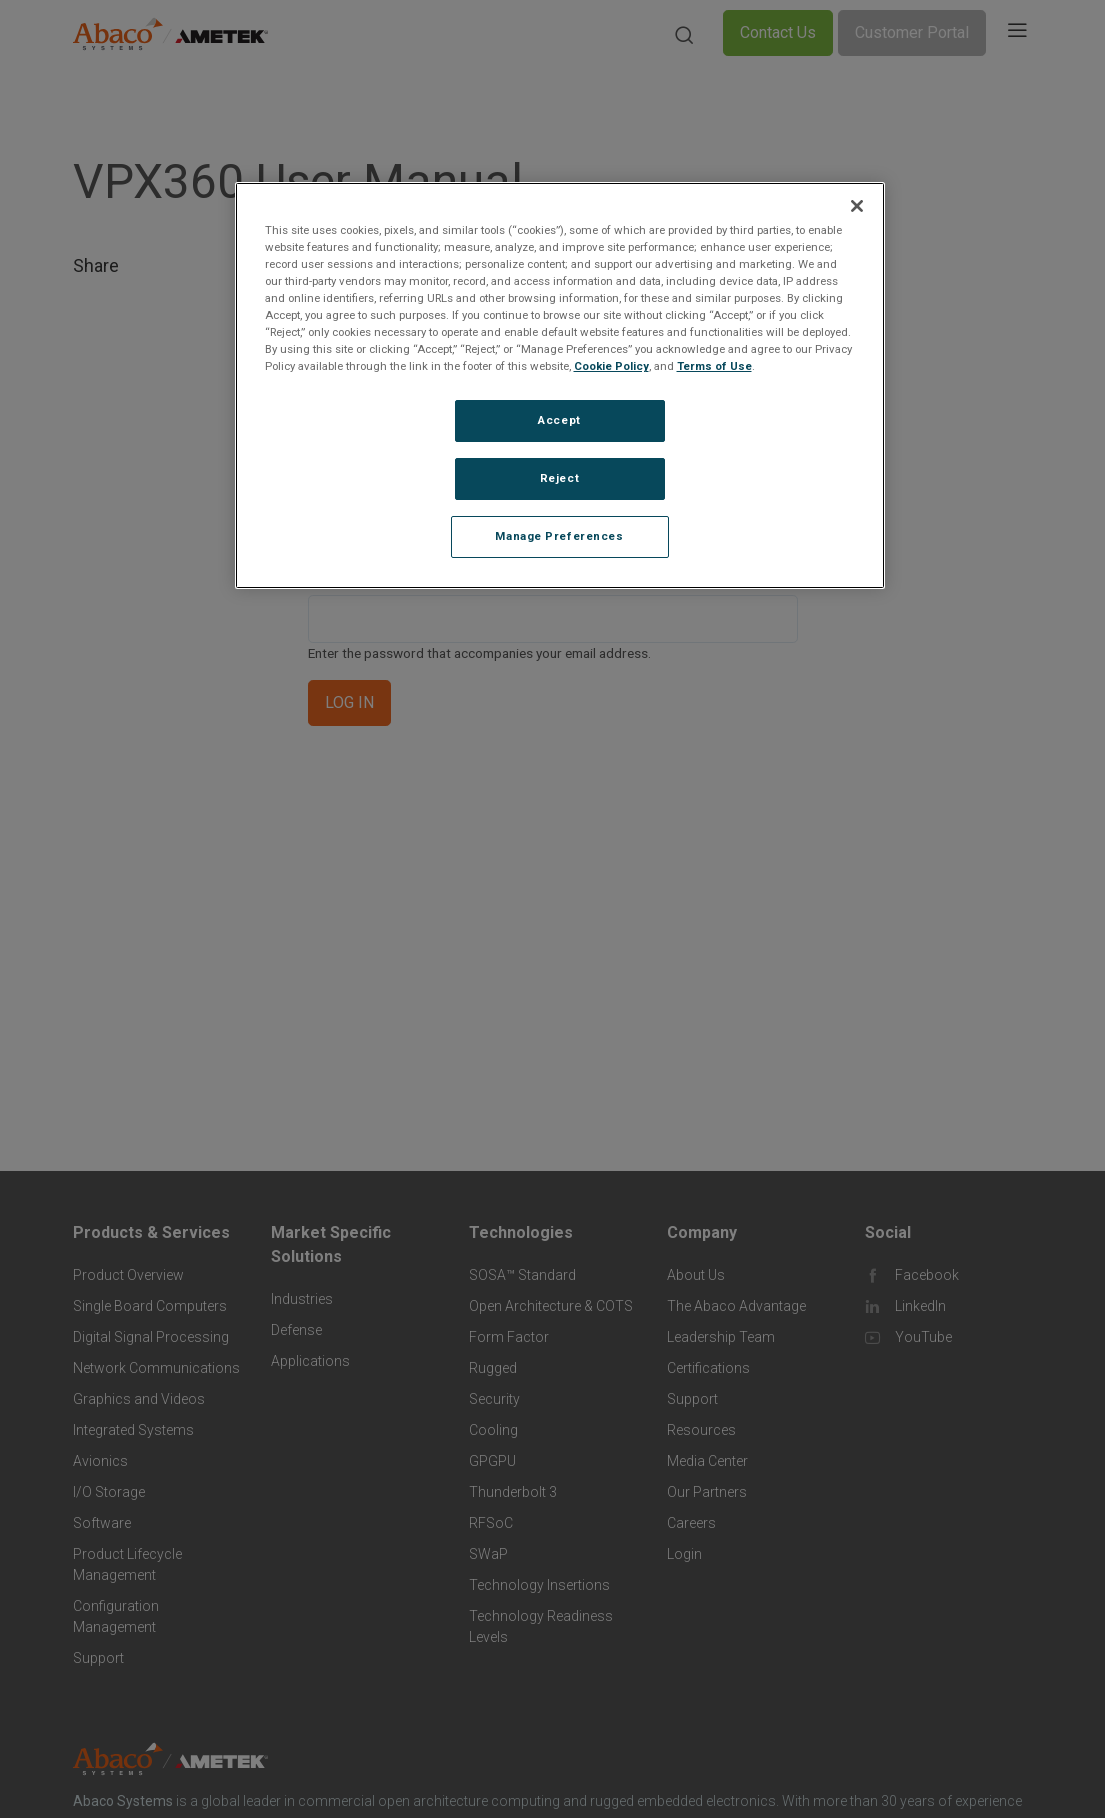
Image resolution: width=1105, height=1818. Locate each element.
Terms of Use (714, 366)
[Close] (857, 206)
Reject (559, 478)
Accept (559, 420)
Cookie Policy (611, 366)
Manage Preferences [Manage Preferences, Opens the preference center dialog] (559, 536)
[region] (560, 385)
